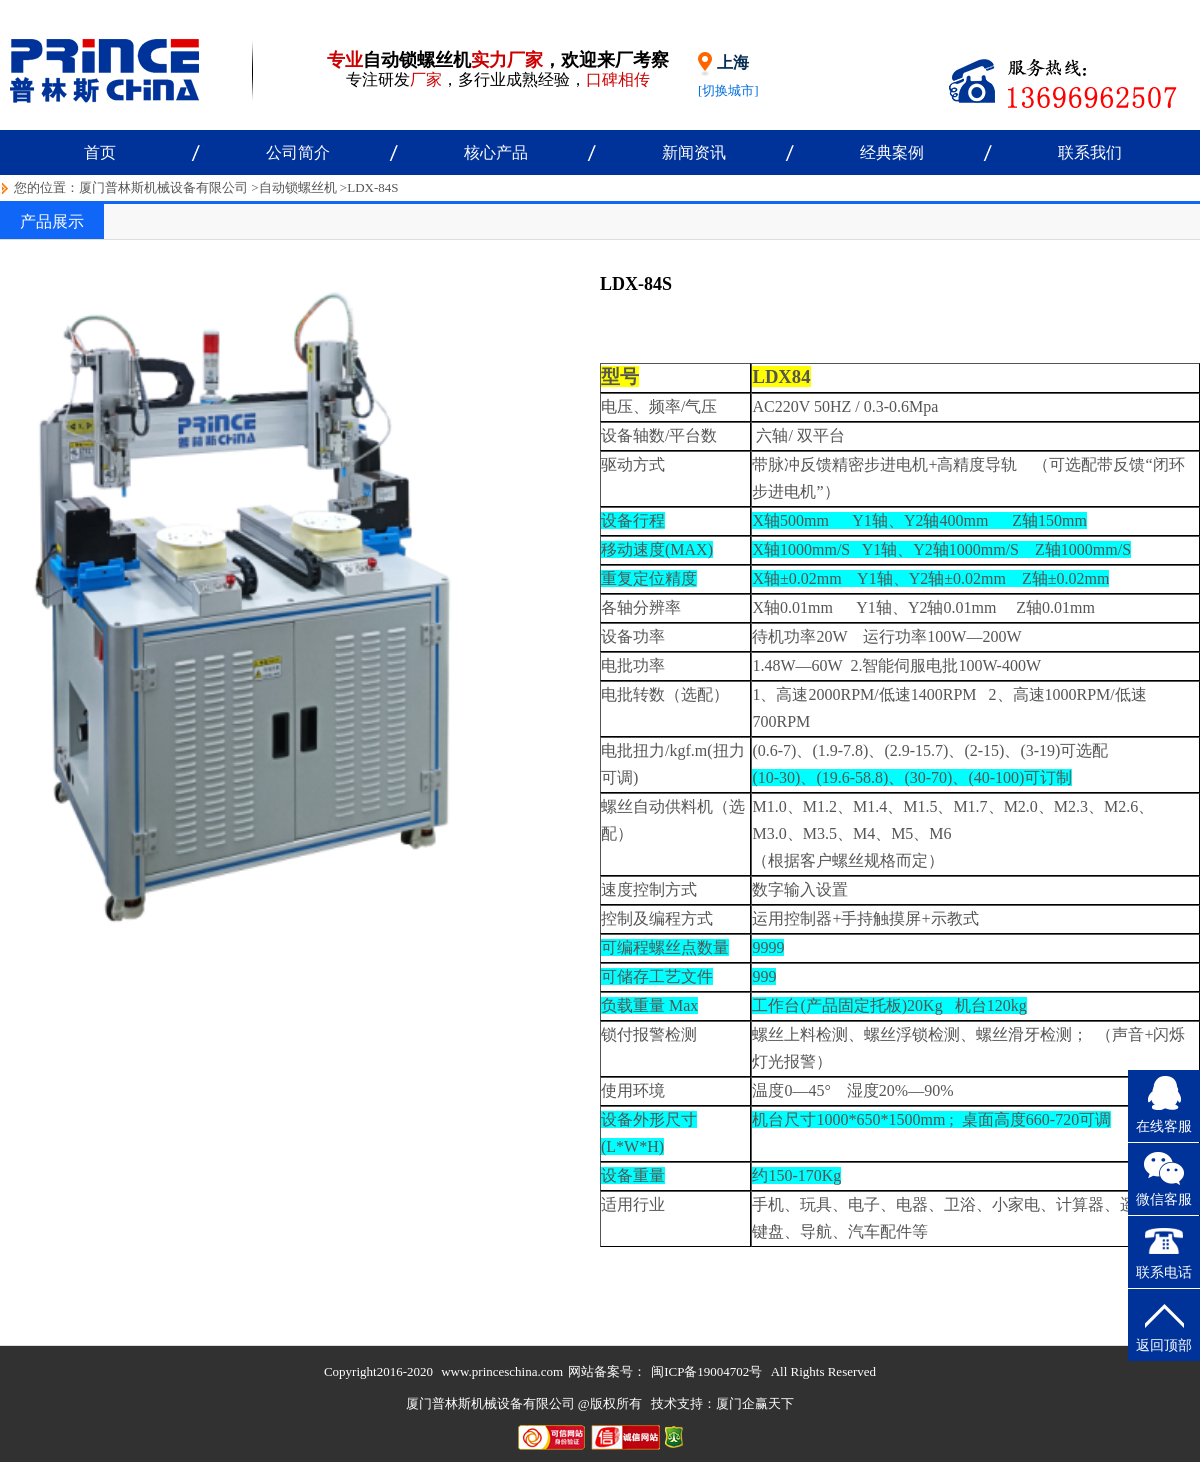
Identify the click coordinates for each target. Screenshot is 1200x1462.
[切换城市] (728, 90)
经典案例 (892, 152)
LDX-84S (372, 187)
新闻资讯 (694, 152)
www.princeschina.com (502, 1371)
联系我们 (1090, 152)
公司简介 (298, 152)
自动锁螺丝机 (298, 187)
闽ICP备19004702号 (706, 1371)
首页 (100, 152)
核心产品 (496, 152)
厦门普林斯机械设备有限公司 (163, 187)
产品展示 (52, 221)
